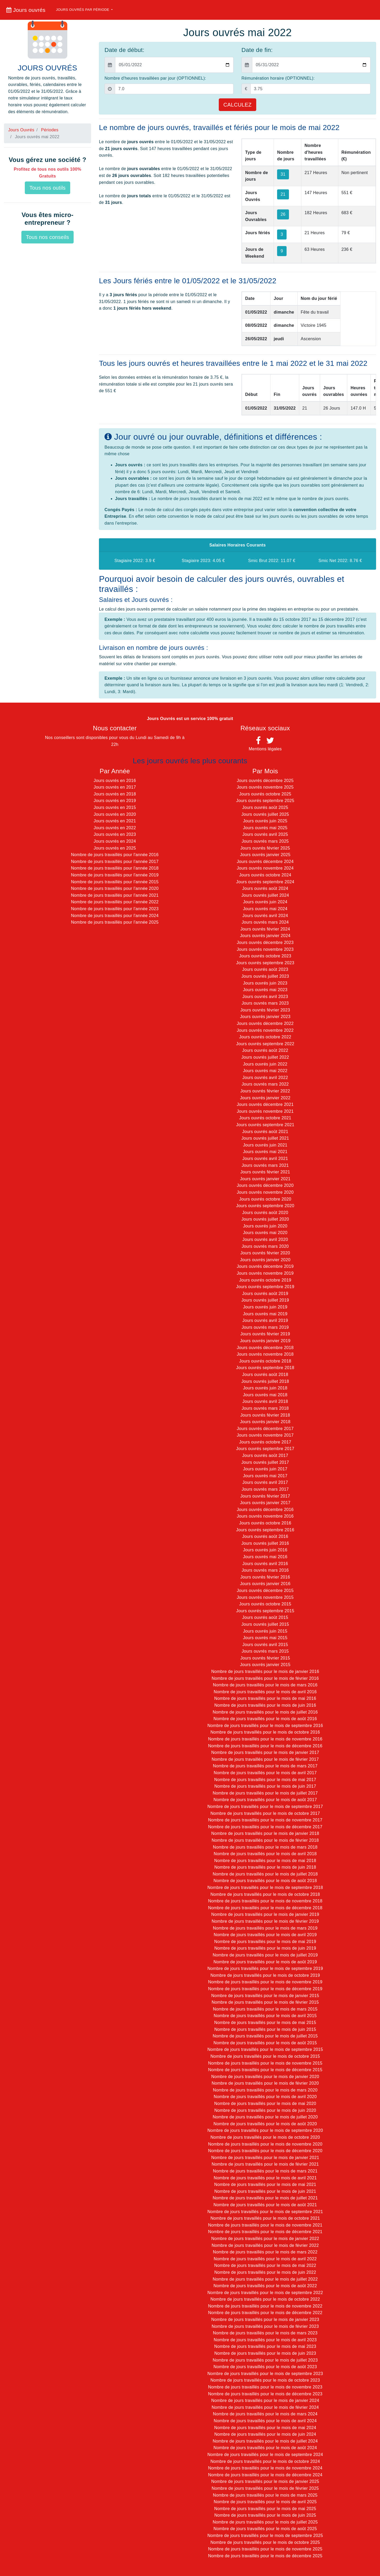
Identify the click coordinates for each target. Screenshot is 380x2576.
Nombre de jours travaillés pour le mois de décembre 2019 (265, 1989)
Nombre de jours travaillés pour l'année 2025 (115, 922)
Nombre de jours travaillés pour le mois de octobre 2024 (265, 2461)
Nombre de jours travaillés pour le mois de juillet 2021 (265, 2198)
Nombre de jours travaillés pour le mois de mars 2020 (265, 2090)
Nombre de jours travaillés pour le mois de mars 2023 (265, 2333)
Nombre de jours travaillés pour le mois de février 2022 (265, 2245)
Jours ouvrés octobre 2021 (265, 1118)
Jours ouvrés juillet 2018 (265, 1381)
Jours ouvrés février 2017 (265, 1496)
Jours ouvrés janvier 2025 (265, 854)
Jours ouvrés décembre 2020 (265, 1185)
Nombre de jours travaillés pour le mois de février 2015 (265, 2002)
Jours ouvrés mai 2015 (265, 1637)
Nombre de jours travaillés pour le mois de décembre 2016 (265, 1746)
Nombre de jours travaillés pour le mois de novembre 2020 (265, 2144)
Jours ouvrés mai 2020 (265, 1232)
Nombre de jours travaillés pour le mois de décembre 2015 (265, 2069)
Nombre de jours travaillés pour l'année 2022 (115, 902)
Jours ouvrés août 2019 (265, 1293)
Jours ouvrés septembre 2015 (265, 1611)
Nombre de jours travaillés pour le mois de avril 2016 (265, 1692)
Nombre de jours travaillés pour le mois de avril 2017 (265, 1773)
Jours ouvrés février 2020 (265, 1253)
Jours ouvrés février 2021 (265, 1172)
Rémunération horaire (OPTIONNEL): (278, 78)
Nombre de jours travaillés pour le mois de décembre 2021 (265, 2231)
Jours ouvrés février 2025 (265, 848)
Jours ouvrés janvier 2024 (265, 935)
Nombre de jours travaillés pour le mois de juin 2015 (265, 2029)
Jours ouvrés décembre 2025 (265, 780)
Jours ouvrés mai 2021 (265, 1151)
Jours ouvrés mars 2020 (265, 1246)
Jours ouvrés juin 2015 (265, 1631)
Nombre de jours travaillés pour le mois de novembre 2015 (265, 2063)
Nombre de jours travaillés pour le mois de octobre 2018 (265, 1894)
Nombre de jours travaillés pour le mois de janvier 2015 (265, 1995)
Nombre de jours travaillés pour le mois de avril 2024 (265, 2421)
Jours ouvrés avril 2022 (265, 1077)
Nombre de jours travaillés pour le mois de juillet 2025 (265, 2522)
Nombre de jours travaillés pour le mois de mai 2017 (265, 1779)
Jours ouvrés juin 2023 (265, 983)
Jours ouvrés (25, 10)
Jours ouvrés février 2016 (265, 1577)
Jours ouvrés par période (83, 10)
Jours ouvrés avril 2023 (265, 996)
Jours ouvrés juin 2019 (265, 1307)
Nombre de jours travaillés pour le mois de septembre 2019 (265, 1968)
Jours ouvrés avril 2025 (265, 834)
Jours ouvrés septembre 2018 (265, 1367)
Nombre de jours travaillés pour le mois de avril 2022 (265, 2259)
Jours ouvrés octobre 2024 (265, 875)
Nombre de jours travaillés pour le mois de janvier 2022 (265, 2238)
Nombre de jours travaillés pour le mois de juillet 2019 (265, 1955)
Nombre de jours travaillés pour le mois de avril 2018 (265, 1853)
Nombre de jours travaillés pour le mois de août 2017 (265, 1799)
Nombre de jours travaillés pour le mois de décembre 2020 (265, 2150)
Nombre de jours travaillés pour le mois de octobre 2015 (265, 2056)
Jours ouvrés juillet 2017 (265, 1462)
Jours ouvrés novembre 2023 (265, 949)
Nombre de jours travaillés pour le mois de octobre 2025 (265, 2542)
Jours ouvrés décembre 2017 (265, 1428)
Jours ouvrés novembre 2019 (265, 1273)
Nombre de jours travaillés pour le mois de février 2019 (265, 1921)
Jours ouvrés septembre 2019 (265, 1286)
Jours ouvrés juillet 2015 (265, 1624)
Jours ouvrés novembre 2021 (265, 1111)
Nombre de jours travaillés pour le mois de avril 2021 (265, 2178)
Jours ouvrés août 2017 (265, 1455)
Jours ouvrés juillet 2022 (265, 1057)
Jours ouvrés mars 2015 (265, 1651)
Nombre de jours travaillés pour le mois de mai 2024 (265, 2427)
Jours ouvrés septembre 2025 (265, 800)
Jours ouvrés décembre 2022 (265, 1023)
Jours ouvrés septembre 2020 (265, 1205)
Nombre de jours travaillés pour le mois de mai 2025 (265, 2508)
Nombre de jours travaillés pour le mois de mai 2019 (265, 1941)
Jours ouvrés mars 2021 (265, 1165)
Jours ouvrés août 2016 (265, 1536)
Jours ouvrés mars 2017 (265, 1489)
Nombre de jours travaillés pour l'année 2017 (115, 861)
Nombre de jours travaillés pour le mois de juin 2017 (265, 1786)
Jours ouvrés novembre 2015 (265, 1597)
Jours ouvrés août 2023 (265, 969)
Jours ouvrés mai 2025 (265, 828)
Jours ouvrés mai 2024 (265, 908)
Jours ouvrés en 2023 (115, 834)
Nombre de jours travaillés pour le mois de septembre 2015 (265, 2049)
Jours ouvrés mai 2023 (265, 989)
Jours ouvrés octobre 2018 (265, 1361)
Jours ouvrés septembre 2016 (265, 1530)
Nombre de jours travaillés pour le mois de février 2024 (265, 2407)
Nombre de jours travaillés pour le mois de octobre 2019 (265, 1975)
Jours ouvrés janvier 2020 (265, 1260)
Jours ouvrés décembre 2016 (265, 1509)
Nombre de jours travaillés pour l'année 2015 (115, 882)
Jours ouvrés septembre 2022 (265, 1044)
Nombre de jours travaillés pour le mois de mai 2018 (265, 1860)
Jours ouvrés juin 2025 (265, 821)
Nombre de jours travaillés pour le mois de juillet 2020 (265, 2117)
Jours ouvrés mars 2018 (265, 1408)
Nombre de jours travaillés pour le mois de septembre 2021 (265, 2211)
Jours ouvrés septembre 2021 (265, 1124)
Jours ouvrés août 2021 (265, 1131)
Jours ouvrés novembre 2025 (265, 787)
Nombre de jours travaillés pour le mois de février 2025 (265, 2488)
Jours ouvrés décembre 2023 (265, 942)
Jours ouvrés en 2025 (115, 848)
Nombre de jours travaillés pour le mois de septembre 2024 (265, 2454)
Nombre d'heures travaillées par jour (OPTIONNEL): (155, 78)
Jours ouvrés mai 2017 (265, 1476)
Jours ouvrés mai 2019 (265, 1314)
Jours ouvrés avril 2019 (265, 1320)
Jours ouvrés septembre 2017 (265, 1448)
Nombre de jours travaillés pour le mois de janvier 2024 (265, 2400)
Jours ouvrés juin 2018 (265, 1388)
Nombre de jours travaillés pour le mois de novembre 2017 (265, 1820)
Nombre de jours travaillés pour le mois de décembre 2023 (265, 2394)
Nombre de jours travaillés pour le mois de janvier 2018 (265, 1833)
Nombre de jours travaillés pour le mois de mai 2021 (265, 2184)
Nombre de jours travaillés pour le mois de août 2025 (265, 2528)
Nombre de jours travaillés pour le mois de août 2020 (265, 2124)
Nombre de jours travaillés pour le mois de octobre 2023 (265, 2380)
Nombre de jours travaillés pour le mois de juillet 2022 (265, 2279)
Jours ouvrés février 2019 (265, 1334)
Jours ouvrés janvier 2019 (265, 1341)
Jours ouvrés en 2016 (115, 780)
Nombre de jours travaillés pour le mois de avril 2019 (265, 1934)
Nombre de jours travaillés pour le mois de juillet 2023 (265, 2360)
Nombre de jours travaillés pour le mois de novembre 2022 (265, 2306)
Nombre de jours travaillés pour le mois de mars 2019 (265, 1928)
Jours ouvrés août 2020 (265, 1212)
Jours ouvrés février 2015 (265, 1658)
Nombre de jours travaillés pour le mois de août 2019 (265, 1962)
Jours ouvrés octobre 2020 (265, 1199)
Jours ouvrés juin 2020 (265, 1226)
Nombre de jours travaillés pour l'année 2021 (115, 895)
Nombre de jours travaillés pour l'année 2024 (115, 915)
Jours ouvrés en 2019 (115, 800)
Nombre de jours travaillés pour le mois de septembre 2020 (265, 2130)
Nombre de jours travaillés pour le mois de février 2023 (265, 2326)
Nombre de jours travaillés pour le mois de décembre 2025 (265, 2556)
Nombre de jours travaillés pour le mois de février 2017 (265, 1759)
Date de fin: (257, 50)
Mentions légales (265, 749)
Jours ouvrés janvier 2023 (265, 1016)
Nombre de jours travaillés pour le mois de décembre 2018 (265, 1908)
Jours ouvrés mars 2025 (265, 841)
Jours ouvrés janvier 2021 (265, 1179)
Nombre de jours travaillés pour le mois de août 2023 (265, 2366)
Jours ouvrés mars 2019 (265, 1327)
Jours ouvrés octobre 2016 (265, 1523)
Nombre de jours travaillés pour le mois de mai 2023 (265, 2346)
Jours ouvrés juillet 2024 (265, 895)
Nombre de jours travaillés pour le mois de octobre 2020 (265, 2137)
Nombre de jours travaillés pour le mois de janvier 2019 (265, 1914)
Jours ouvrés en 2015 (115, 807)
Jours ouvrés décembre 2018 (265, 1347)
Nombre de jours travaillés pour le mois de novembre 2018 (265, 1901)
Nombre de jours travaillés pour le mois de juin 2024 (265, 2434)
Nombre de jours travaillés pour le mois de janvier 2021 (265, 2157)
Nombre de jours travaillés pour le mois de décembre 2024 (265, 2475)
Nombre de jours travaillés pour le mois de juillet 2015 (265, 2036)
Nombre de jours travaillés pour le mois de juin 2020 (265, 2110)
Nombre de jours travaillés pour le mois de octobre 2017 (265, 1813)
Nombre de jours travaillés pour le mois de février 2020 (265, 2083)
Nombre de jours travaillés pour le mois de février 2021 (265, 2164)
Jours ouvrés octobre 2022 (265, 1037)
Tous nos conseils (47, 237)
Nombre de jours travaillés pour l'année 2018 (115, 868)
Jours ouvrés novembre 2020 (265, 1192)
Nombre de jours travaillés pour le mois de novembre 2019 (265, 1982)
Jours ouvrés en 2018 (115, 794)
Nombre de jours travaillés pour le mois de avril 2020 (265, 2096)
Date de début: (124, 50)
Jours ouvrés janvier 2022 (265, 1098)
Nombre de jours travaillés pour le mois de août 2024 (265, 2447)
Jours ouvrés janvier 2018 (265, 1421)
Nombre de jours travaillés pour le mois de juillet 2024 (265, 2441)
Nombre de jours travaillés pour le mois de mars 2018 (265, 1847)
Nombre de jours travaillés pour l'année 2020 (115, 888)
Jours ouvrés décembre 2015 (265, 1590)
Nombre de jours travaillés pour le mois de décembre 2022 (265, 2312)
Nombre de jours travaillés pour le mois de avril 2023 (265, 2340)
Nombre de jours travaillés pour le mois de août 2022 (265, 2286)
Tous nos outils (47, 188)
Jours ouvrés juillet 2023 (265, 976)
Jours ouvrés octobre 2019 (265, 1280)
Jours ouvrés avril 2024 (265, 915)
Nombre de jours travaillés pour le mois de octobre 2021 (265, 2218)
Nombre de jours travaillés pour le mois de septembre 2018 (265, 1887)
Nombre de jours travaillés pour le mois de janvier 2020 (265, 2076)
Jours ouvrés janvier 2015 (265, 1664)
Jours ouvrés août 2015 (265, 1617)
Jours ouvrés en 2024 (115, 841)
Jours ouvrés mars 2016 (265, 1570)
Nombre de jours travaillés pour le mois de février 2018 (265, 1840)
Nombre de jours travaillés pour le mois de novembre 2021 (265, 2225)
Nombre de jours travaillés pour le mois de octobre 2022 (265, 2299)
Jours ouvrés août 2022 (265, 1050)
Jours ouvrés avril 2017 (265, 1482)
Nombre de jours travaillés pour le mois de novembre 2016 (265, 1739)
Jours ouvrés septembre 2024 (265, 882)
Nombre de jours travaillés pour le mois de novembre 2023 (265, 2387)
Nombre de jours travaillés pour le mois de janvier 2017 (265, 1752)
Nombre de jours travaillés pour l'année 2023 (115, 908)
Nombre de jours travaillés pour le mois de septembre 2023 (265, 2373)
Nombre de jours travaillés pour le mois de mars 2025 (265, 2495)
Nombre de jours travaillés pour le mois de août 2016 (265, 1718)
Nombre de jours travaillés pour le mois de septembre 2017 (265, 1806)
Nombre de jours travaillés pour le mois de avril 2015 (265, 2015)
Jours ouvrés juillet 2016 (265, 1543)
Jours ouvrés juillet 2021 (265, 1138)
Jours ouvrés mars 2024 (265, 922)
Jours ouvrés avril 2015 (265, 1644)
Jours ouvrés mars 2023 (265, 1003)
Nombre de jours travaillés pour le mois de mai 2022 (265, 2265)
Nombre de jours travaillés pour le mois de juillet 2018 (265, 1874)
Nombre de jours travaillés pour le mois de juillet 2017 (265, 1793)
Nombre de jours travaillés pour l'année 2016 (115, 854)
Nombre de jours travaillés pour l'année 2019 (115, 875)
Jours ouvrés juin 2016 (265, 1550)
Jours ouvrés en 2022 (115, 828)
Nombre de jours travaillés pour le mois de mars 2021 (265, 2171)
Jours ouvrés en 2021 (115, 821)
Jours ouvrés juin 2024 (265, 902)
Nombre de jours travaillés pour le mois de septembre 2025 (265, 2535)
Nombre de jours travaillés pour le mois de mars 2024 (265, 2414)
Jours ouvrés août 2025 (265, 807)
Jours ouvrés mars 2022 (265, 1084)
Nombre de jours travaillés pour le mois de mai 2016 (265, 1698)
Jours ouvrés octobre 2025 (265, 794)
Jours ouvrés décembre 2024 (265, 861)
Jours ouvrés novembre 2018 (265, 1354)
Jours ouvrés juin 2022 (265, 1064)
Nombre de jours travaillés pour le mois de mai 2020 (265, 2103)
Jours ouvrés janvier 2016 (265, 1583)
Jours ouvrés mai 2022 (265, 1070)
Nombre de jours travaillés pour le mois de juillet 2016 (265, 1712)
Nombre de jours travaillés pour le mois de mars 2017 (265, 1766)
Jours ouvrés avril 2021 (265, 1158)
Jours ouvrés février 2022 (265, 1091)
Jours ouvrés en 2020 (115, 814)
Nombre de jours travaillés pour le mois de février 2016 (265, 1678)
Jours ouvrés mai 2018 (265, 1395)
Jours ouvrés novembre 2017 (265, 1435)
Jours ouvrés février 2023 (265, 1010)
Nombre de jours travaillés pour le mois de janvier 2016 (265, 1671)
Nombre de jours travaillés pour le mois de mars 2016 (265, 1685)
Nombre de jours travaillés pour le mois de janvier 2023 (265, 2319)
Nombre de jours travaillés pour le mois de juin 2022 (265, 2272)
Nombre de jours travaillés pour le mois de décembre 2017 (265, 1827)
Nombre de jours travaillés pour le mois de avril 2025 (265, 2502)
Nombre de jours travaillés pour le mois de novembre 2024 (265, 2468)
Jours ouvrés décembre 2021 (265, 1104)
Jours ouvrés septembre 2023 (265, 963)
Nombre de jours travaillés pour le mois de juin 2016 (265, 1705)
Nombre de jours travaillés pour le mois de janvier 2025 (265, 2481)
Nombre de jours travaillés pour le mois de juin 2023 (265, 2353)
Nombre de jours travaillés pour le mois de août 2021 (265, 2205)
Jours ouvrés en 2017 (115, 787)
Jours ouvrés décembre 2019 (265, 1266)
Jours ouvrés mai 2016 (265, 1557)
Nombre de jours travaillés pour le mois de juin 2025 (265, 2515)
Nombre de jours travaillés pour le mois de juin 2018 (265, 1867)
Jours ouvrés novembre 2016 (265, 1516)
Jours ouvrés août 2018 (265, 1374)
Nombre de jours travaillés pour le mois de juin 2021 (265, 2191)
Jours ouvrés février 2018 (265, 1415)
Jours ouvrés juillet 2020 (265, 1219)
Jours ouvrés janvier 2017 (265, 1502)
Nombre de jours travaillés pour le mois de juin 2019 (265, 1948)
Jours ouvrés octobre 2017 (265, 1442)
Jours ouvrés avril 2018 (265, 1401)
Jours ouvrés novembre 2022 (265, 1030)
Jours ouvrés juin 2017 (265, 1469)
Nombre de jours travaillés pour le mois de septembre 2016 (265, 1725)
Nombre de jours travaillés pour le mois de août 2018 (265, 1880)
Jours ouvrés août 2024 (265, 888)
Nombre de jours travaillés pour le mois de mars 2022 (265, 2252)
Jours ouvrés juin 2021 (265, 1145)
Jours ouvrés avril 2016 (265, 1563)
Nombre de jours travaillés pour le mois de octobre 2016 (265, 1732)
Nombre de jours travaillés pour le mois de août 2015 (265, 2043)
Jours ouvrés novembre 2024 (265, 868)
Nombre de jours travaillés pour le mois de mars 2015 (265, 2009)
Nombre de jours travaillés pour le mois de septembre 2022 (265, 2292)
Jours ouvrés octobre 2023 (265, 956)
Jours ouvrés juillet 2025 (265, 814)
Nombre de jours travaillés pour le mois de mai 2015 (265, 2022)
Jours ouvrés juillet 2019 (265, 1300)
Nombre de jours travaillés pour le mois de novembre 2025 (265, 2549)
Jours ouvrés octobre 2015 (265, 1604)
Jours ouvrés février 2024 (265, 929)
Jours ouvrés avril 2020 (265, 1239)
